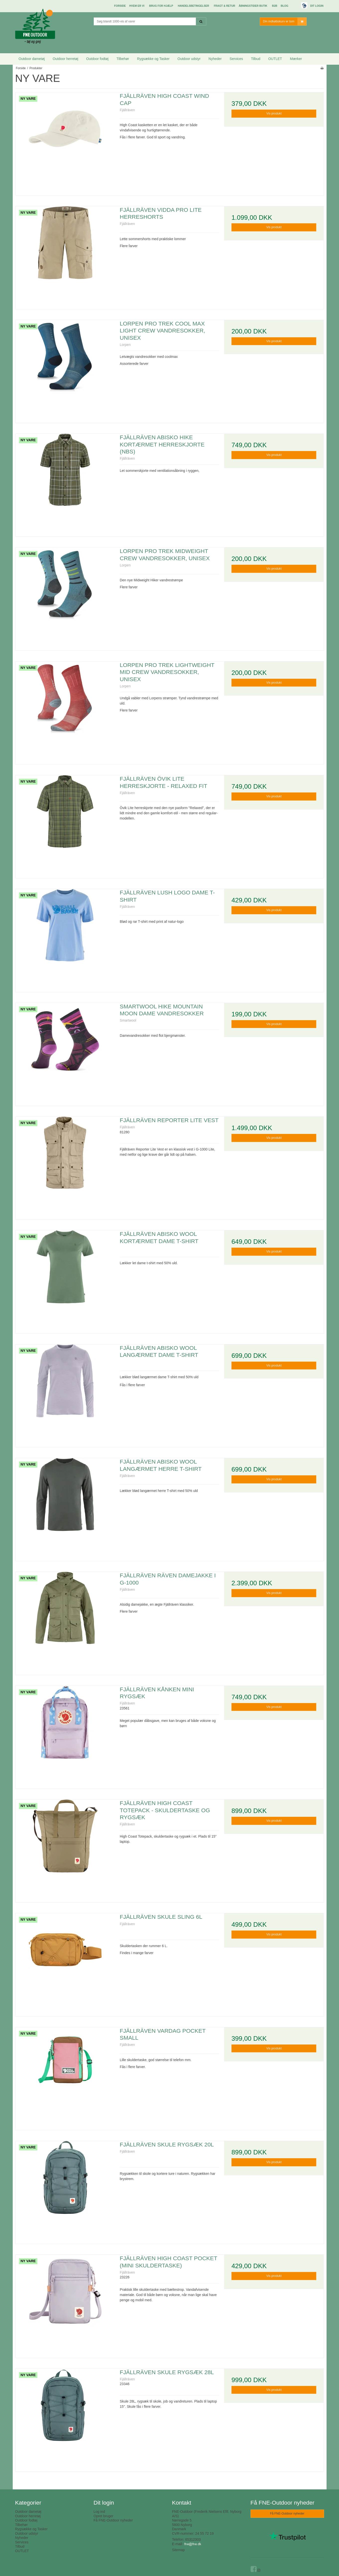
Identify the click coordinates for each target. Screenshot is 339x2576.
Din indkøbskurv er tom (284, 21)
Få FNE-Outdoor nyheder (113, 2520)
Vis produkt (273, 113)
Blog (284, 5)
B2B (274, 5)
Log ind (99, 2512)
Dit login (316, 5)
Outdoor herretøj (65, 59)
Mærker (296, 59)
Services (236, 59)
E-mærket (295, 6)
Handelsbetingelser (193, 5)
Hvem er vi (136, 5)
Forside (120, 5)
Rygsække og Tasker (153, 59)
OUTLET (275, 59)
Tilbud (255, 59)
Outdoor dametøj (32, 59)
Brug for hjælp (161, 5)
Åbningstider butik (253, 5)
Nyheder (215, 59)
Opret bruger (103, 2516)
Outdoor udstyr (189, 59)
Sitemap (178, 2550)
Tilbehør (122, 59)
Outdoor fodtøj (97, 59)
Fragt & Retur (224, 5)
